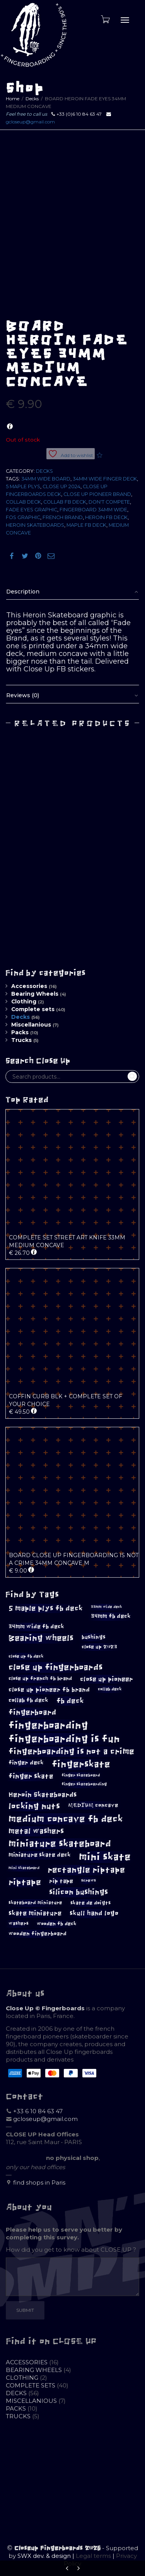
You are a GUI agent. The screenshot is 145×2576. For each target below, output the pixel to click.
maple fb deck (86, 525)
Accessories (29, 986)
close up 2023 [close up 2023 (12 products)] (99, 1647)
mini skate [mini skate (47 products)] (105, 1856)
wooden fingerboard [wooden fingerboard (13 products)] (38, 1934)
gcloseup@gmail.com (30, 122)
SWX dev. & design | (46, 2555)
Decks (32, 98)
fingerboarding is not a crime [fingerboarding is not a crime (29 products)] (71, 1751)
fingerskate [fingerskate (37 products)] (81, 1764)
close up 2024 (61, 486)
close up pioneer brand (97, 494)
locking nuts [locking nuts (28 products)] (34, 1806)
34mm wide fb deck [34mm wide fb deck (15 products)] (36, 1626)
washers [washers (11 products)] (19, 1923)
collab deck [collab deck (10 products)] (110, 1689)
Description (22, 591)
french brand (63, 517)
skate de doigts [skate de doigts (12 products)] (90, 1903)
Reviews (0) (22, 695)
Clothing (23, 1001)
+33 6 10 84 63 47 (38, 2111)
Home (12, 98)
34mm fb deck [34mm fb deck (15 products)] (111, 1616)
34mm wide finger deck (105, 479)
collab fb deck (64, 502)
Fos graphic (23, 517)
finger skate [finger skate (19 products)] (31, 1776)
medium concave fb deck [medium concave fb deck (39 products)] (66, 1819)
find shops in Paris (39, 2182)
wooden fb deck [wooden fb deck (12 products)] (57, 1924)
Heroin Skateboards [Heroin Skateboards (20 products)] (43, 1795)
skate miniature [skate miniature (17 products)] (35, 1913)
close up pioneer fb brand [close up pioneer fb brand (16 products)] (49, 1689)
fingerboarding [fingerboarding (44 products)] (48, 1725)
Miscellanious (31, 1024)
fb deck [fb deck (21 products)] (70, 1701)
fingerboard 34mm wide (93, 510)
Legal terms (93, 2555)
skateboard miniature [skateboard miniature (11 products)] (35, 1902)
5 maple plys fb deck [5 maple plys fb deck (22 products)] (46, 1608)
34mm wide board (45, 479)
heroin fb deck (106, 517)
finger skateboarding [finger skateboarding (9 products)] (84, 1784)
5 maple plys (23, 486)
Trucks (21, 1040)
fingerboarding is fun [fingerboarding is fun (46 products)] (64, 1738)
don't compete (109, 502)
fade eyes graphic (31, 510)
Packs (20, 1032)
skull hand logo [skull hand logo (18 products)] (94, 1913)
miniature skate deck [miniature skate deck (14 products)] (40, 1855)
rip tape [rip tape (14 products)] (61, 1881)
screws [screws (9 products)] (88, 1880)
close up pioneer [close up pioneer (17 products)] (106, 1679)
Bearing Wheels (34, 993)
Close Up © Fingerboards (45, 2008)
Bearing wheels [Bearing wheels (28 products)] (41, 1638)
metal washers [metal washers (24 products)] (36, 1831)
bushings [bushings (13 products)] (94, 1637)
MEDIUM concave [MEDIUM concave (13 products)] (93, 1805)
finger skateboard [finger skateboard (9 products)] (80, 1775)
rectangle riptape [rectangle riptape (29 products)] (86, 1869)
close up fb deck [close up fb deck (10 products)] (26, 1656)
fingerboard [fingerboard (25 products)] (32, 1712)
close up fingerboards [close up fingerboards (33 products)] (56, 1667)
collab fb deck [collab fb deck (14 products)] (28, 1700)
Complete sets (33, 1009)
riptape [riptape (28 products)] (25, 1882)
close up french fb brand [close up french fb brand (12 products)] (40, 1678)
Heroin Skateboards (35, 525)
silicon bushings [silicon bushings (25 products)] (78, 1892)
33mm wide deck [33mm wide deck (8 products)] (106, 1607)
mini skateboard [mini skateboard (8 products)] (24, 1868)
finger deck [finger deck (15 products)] (26, 1763)
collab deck (23, 502)
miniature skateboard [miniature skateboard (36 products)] (60, 1844)
